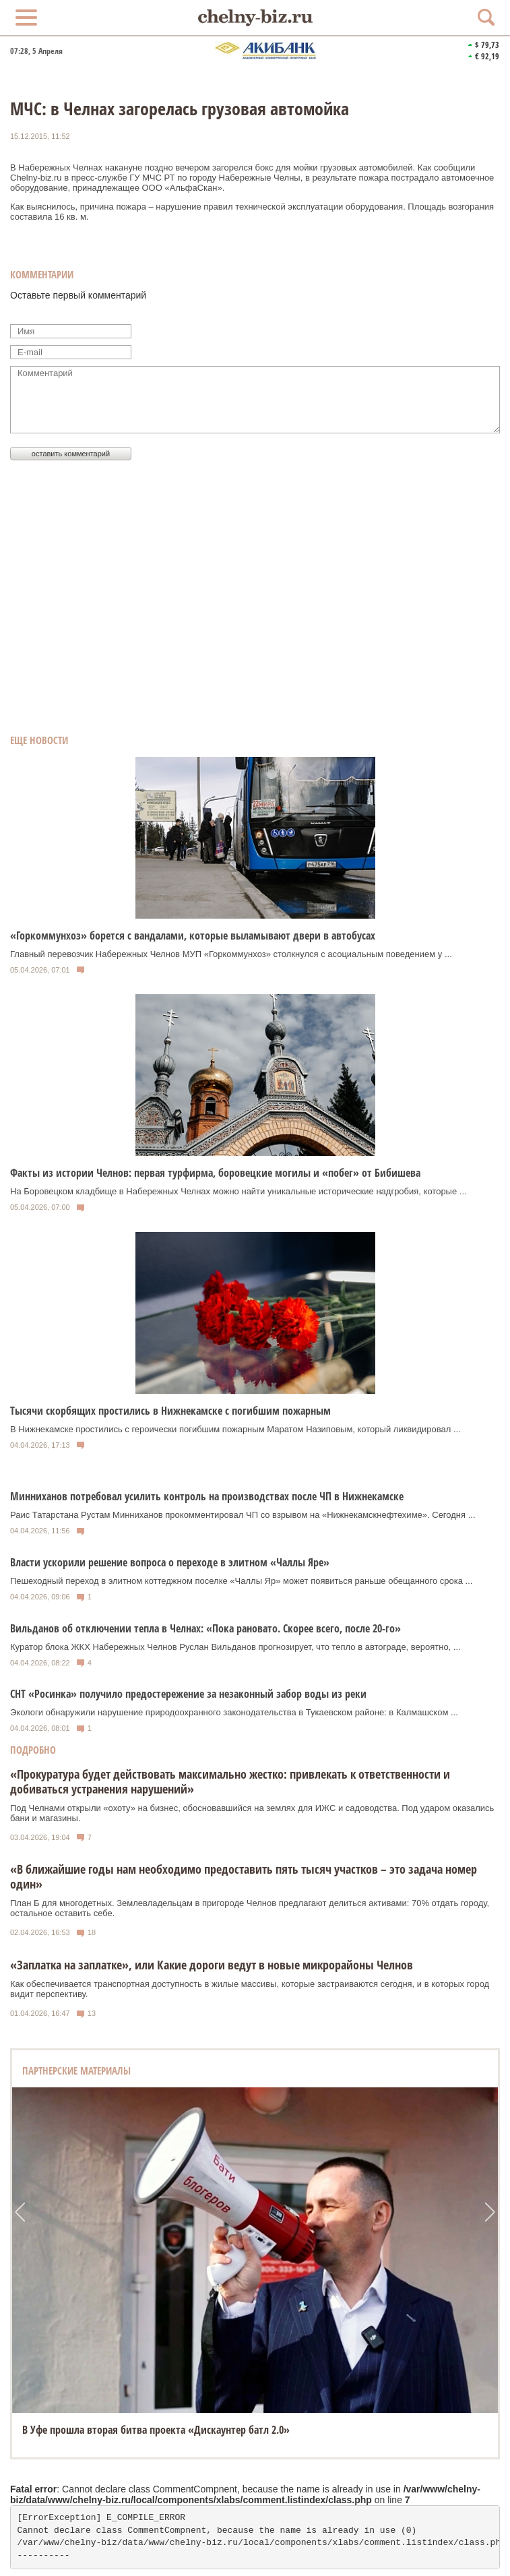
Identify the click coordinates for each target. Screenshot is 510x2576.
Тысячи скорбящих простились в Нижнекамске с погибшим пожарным (170, 1410)
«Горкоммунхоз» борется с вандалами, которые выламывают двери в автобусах (192, 935)
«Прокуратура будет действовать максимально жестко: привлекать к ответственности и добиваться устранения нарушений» (230, 1781)
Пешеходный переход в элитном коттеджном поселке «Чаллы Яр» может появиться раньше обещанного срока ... (241, 1581)
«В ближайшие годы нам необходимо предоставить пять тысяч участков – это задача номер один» (243, 1876)
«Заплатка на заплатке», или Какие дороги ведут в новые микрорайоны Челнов (211, 1965)
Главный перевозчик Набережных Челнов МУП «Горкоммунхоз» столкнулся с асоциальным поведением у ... (231, 954)
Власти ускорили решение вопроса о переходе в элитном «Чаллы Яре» (169, 1562)
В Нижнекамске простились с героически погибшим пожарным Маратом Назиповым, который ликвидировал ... (235, 1429)
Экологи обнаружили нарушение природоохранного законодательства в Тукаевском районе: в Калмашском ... (234, 1712)
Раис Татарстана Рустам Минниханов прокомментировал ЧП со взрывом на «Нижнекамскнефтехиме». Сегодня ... (243, 1515)
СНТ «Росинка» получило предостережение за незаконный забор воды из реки (188, 1693)
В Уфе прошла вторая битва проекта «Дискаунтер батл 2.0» (156, 2429)
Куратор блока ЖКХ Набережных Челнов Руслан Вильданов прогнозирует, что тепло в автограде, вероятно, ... (235, 1647)
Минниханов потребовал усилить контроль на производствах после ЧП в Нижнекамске (207, 1496)
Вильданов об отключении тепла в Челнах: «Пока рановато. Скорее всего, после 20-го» (205, 1628)
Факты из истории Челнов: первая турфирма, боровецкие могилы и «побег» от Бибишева (215, 1172)
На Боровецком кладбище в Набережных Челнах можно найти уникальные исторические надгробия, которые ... (238, 1191)
